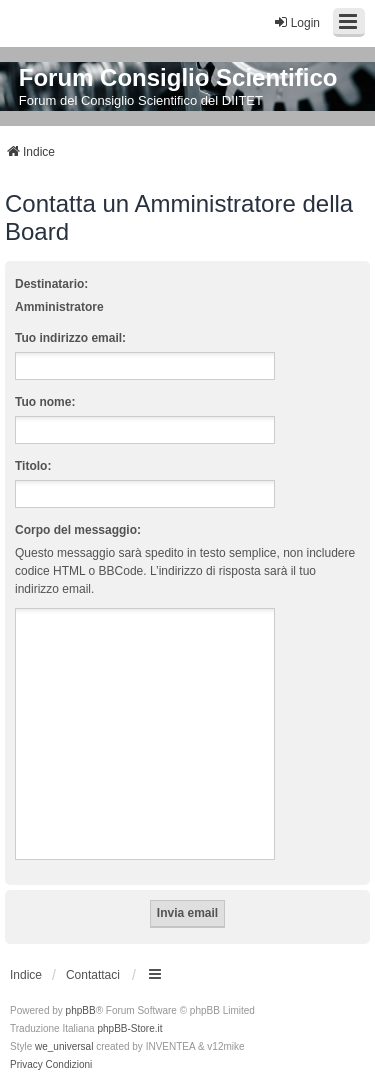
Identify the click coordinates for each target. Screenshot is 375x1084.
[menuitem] (26, 1065)
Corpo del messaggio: (78, 530)
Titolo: (33, 466)
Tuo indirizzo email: (70, 338)
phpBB (81, 1010)
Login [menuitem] (296, 22)
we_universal (64, 1046)
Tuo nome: (45, 402)
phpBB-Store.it (129, 1028)
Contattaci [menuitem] (93, 975)
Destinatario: (51, 284)
